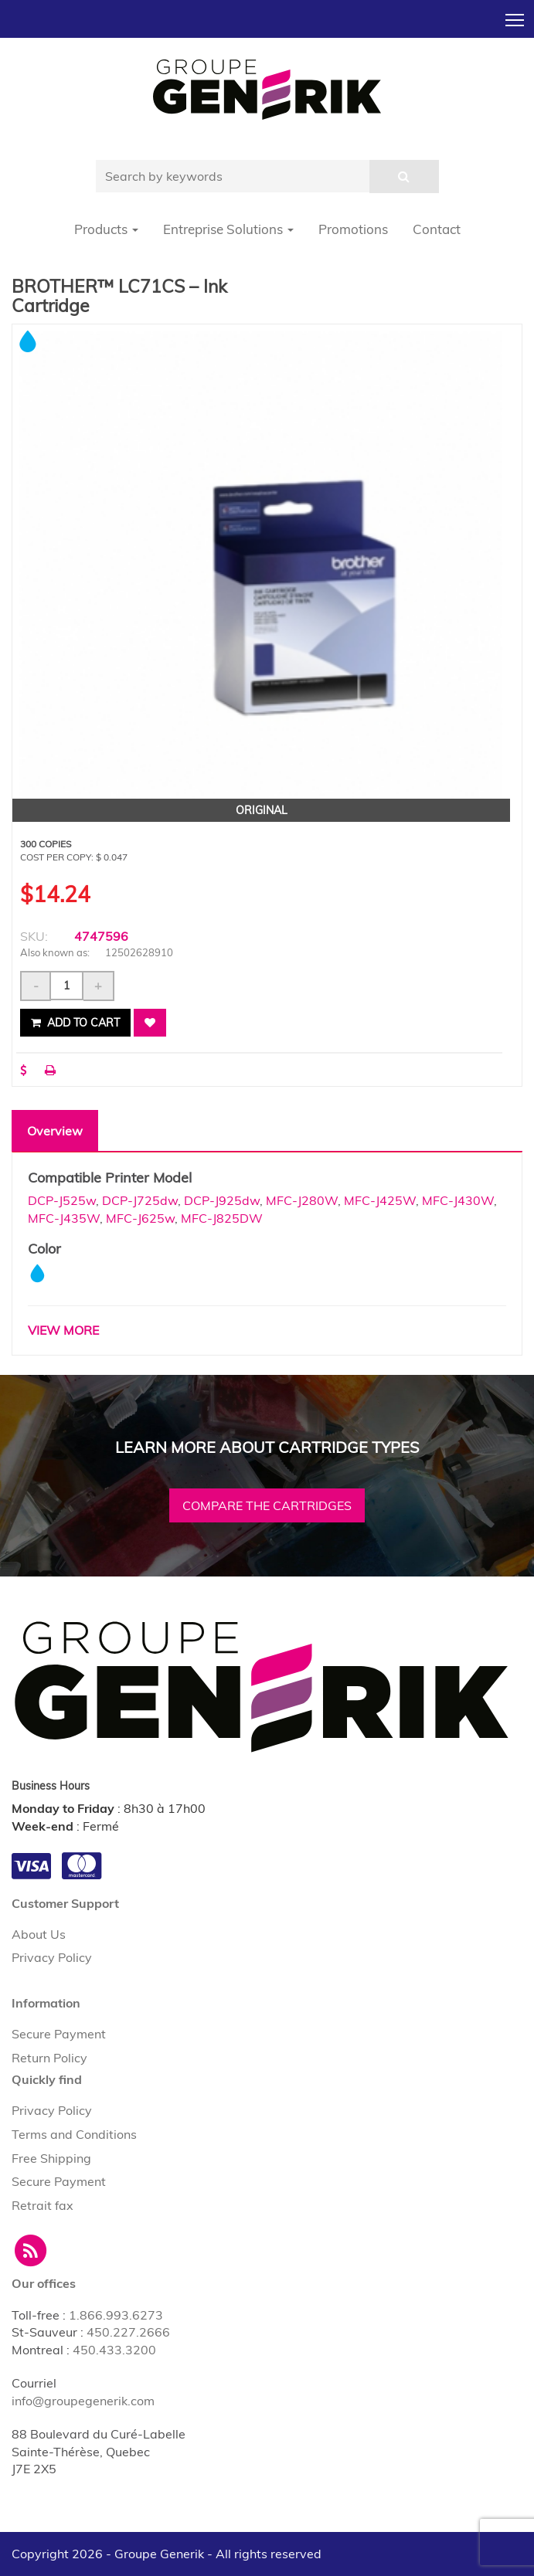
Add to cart (75, 1023)
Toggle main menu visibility (515, 15)
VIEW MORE (63, 1330)
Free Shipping (51, 2158)
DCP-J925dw (222, 1200)
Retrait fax (42, 2205)
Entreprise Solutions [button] (228, 229)
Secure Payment (59, 2033)
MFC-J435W (64, 1218)
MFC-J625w (140, 1218)
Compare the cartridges (267, 1505)
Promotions (353, 229)
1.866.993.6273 (116, 2315)
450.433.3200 (114, 2349)
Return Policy (49, 2057)
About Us (39, 1934)
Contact (437, 229)
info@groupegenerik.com (83, 2400)
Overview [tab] (55, 1131)
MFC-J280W (302, 1200)
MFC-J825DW (222, 1218)
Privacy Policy (52, 1957)
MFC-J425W (380, 1200)
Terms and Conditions (74, 2134)
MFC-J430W (458, 1200)
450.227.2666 (128, 2332)
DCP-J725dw (140, 1200)
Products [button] (106, 229)
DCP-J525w (62, 1200)
